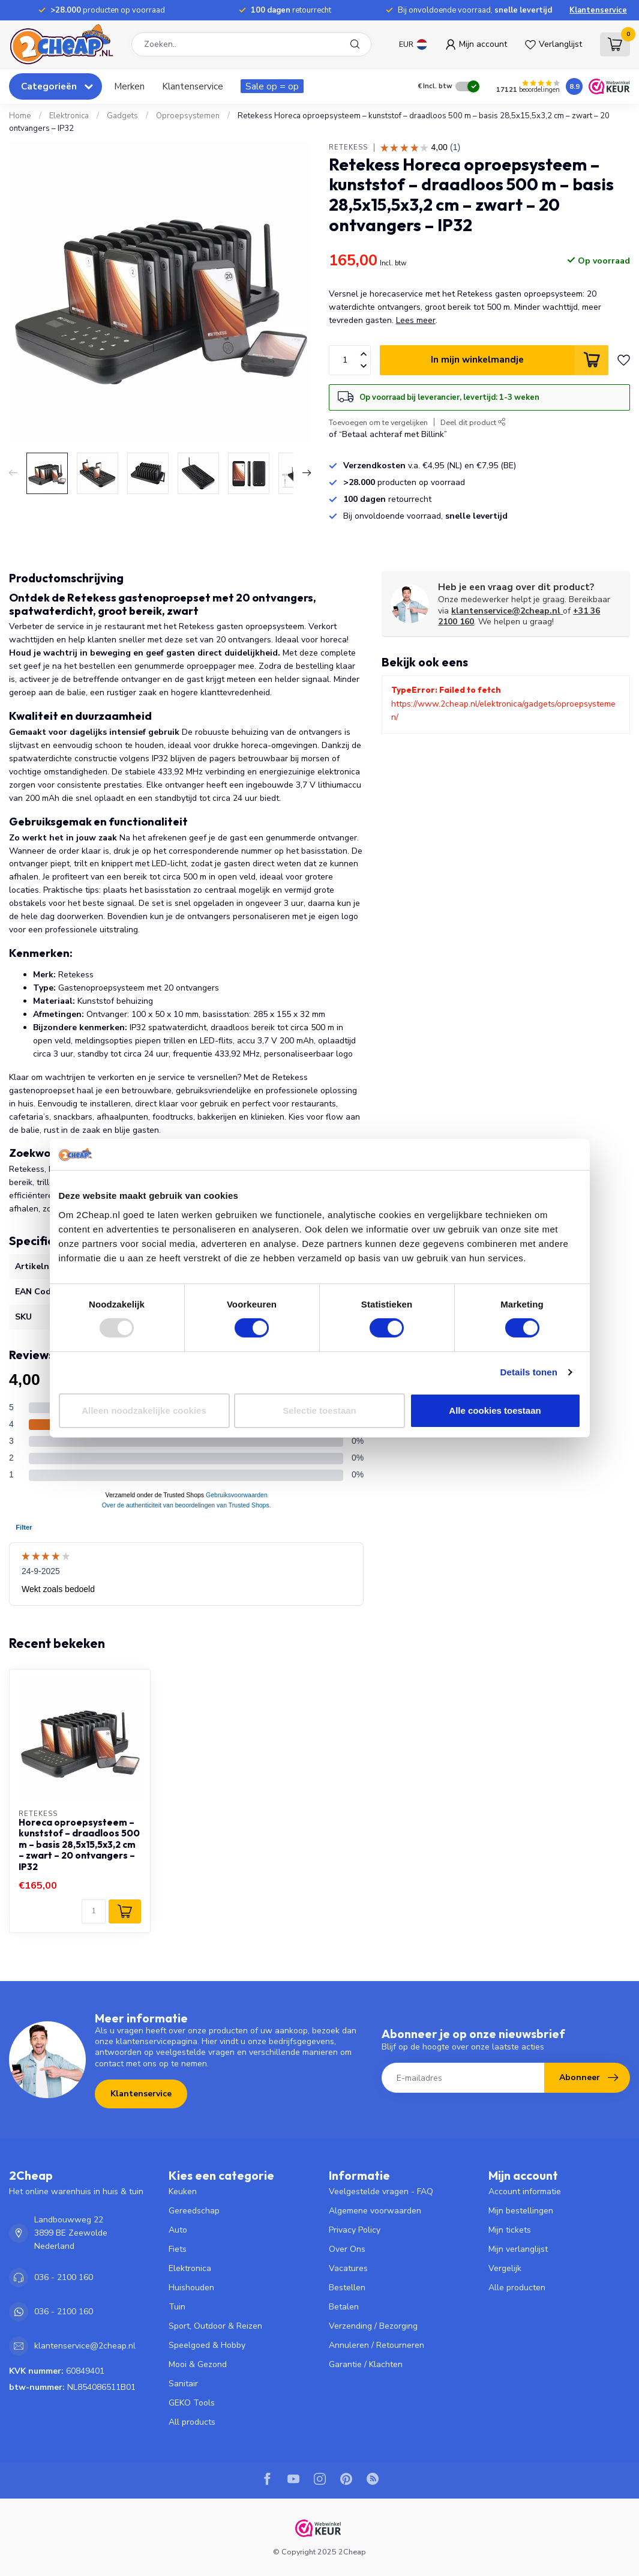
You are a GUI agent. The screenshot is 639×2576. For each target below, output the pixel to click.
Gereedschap (194, 2210)
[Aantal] (94, 1911)
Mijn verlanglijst (518, 2249)
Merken (129, 86)
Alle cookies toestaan (495, 1410)
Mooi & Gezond (198, 2364)
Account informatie (524, 2191)
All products (192, 2422)
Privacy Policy (354, 2230)
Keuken (183, 2191)
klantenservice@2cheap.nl (507, 611)
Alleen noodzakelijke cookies (144, 1410)
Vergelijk (504, 2268)
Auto (178, 2230)
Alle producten (516, 2287)
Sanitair (183, 2383)
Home (20, 115)
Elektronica (69, 115)
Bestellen (347, 2287)
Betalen (344, 2306)
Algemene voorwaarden (375, 2210)
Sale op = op (272, 86)
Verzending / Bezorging (373, 2326)
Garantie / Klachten (366, 2364)
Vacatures (348, 2268)
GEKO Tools (192, 2403)
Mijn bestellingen (520, 2210)
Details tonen (528, 1372)
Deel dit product (473, 422)
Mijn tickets (509, 2230)
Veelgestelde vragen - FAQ (381, 2191)
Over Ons (347, 2249)
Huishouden (191, 2287)
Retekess (348, 147)
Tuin (177, 2306)
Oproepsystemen (188, 115)
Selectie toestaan (319, 1410)
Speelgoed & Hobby (207, 2345)
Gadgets (122, 115)
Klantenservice (598, 10)
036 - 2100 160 (63, 2277)
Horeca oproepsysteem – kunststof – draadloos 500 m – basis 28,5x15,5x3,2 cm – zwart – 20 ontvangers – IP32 (79, 1844)
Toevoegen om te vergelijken (378, 422)
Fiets (178, 2249)
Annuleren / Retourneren (376, 2345)
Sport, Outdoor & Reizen (215, 2326)
